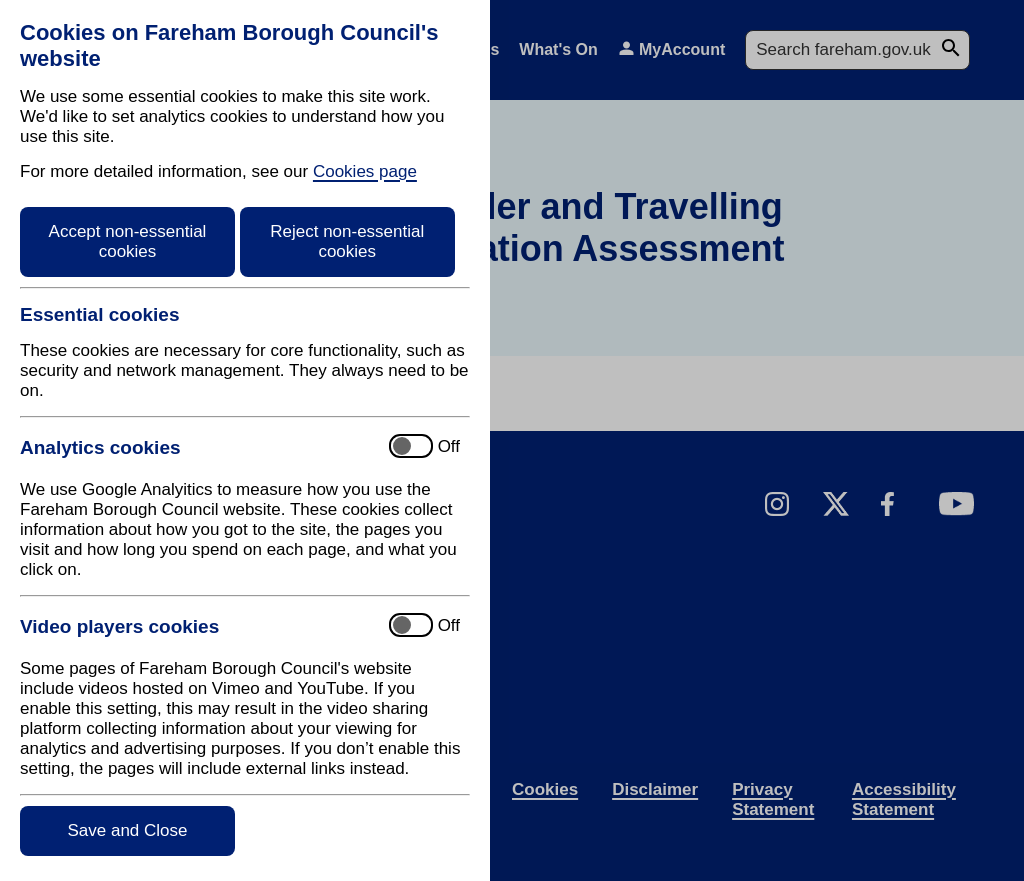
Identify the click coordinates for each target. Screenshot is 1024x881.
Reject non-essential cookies (347, 241)
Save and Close (127, 830)
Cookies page (365, 171)
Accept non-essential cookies (128, 241)
